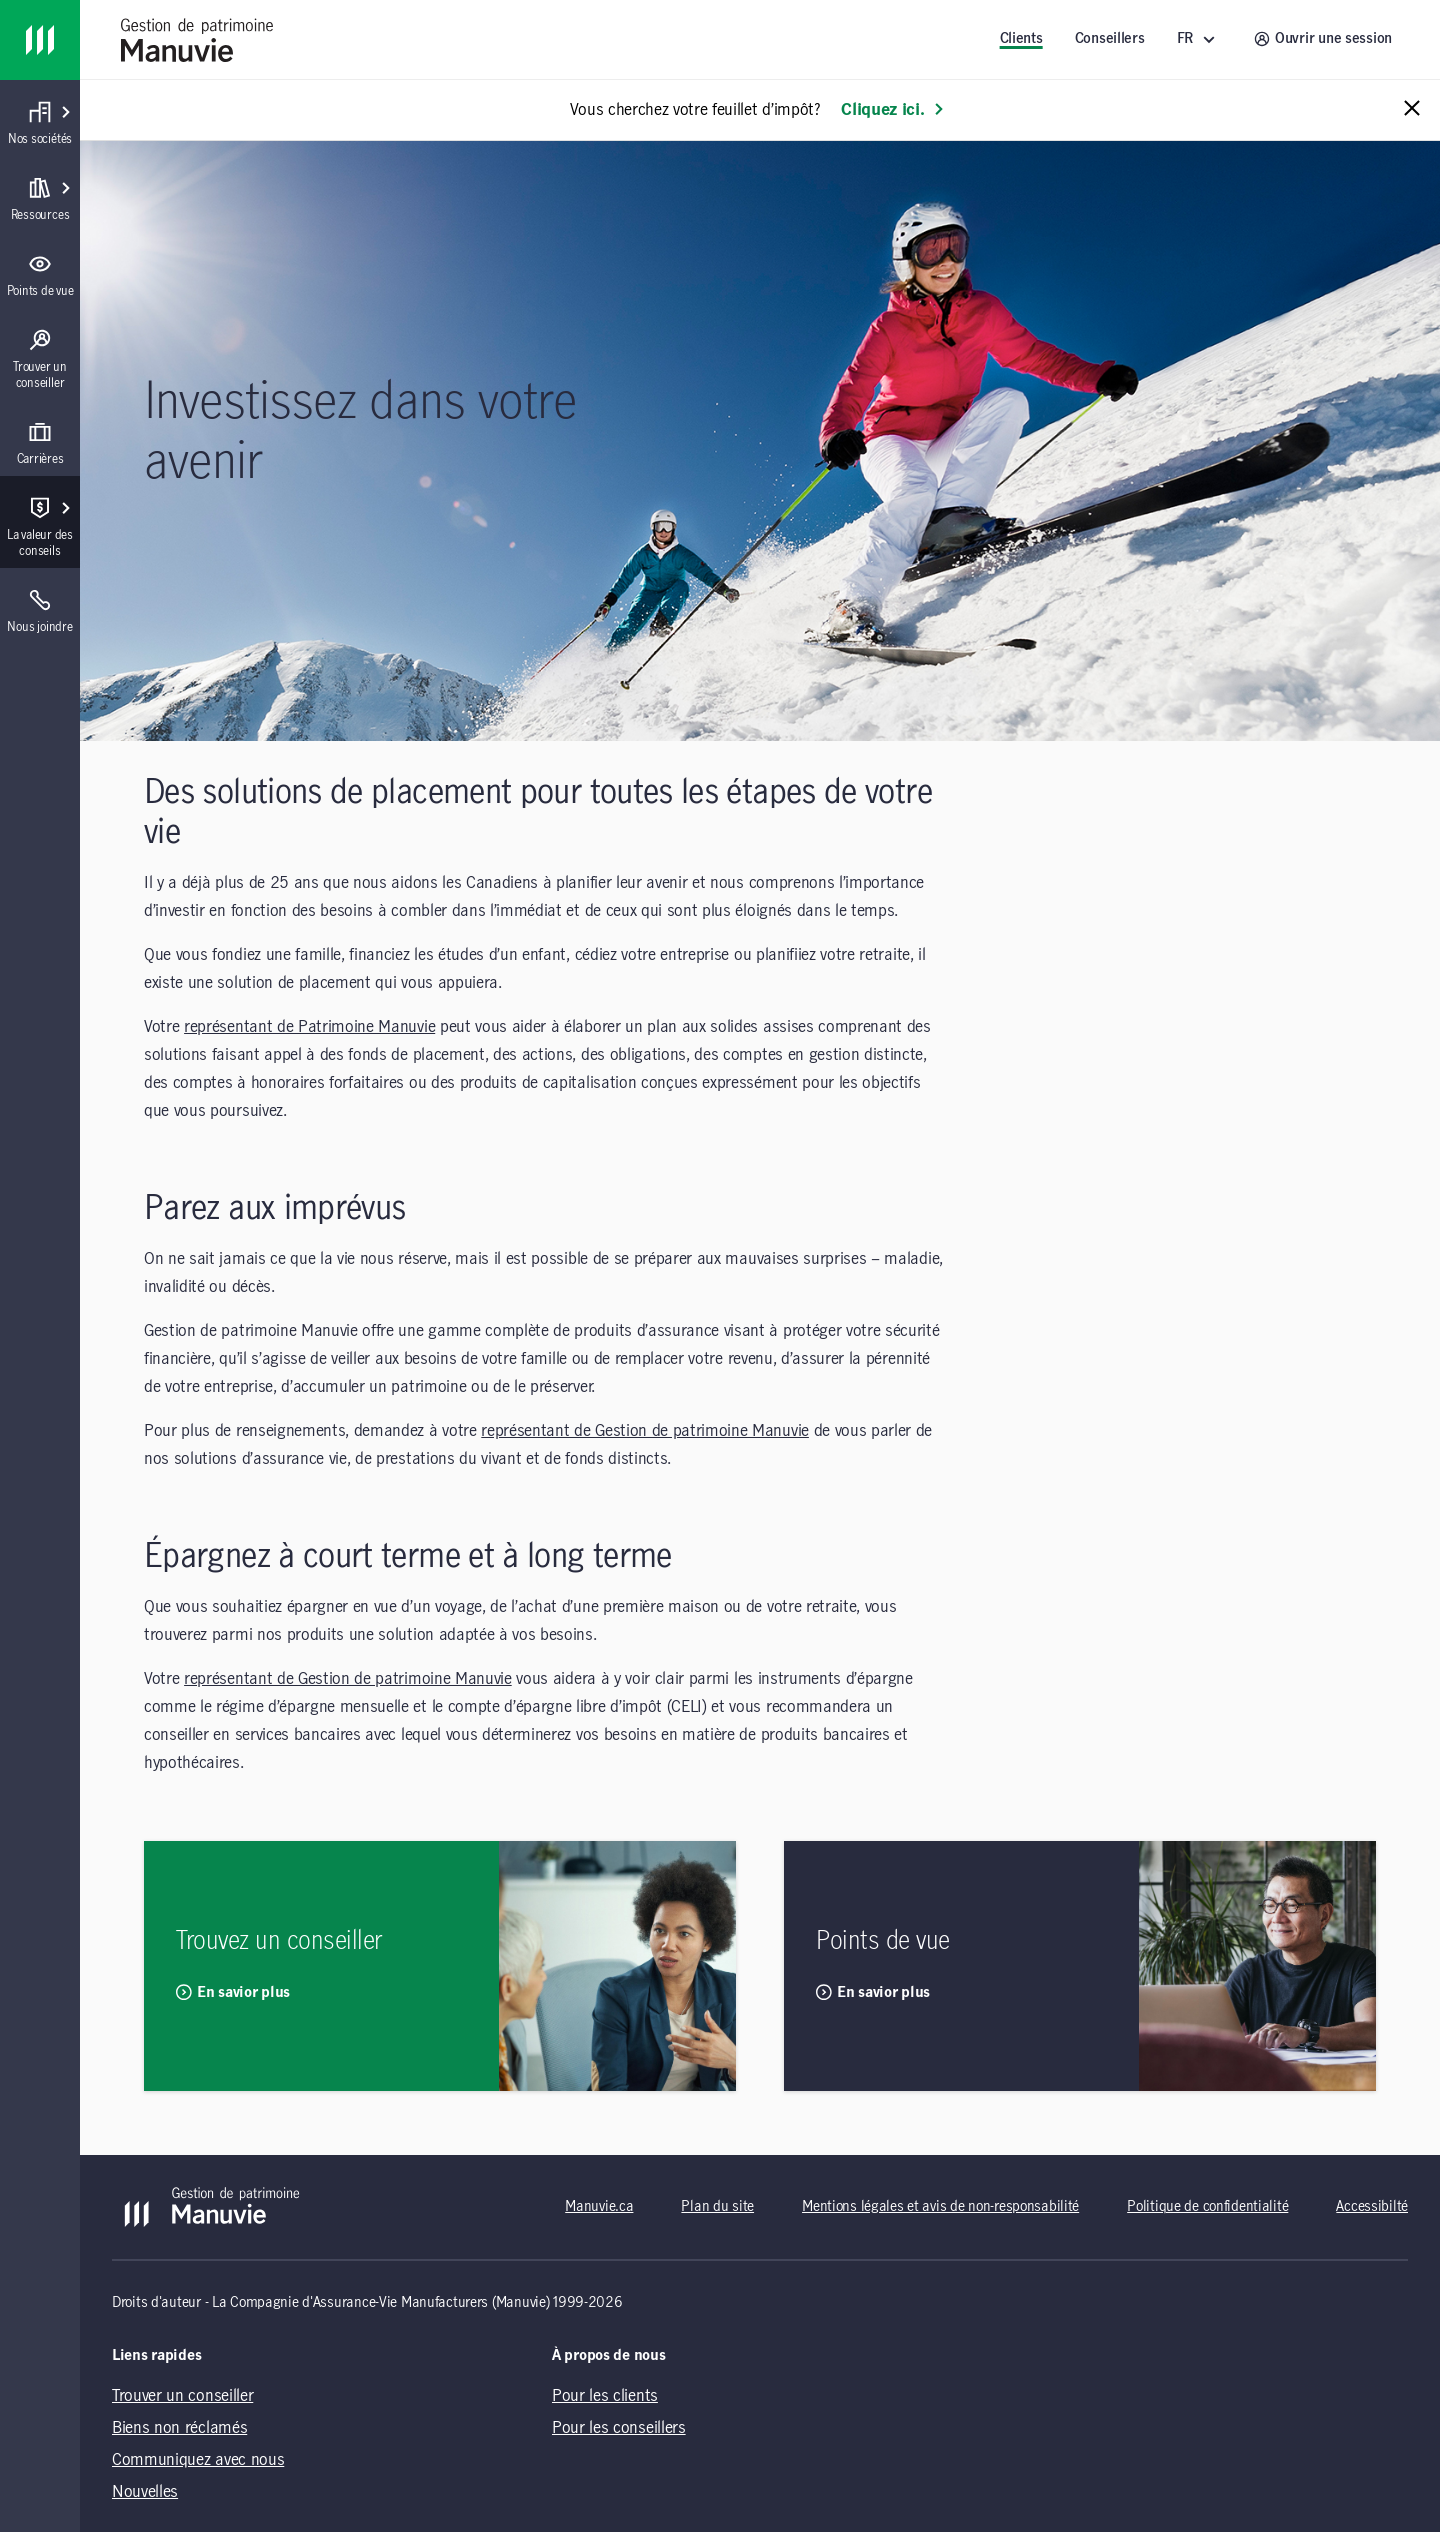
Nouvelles (145, 2492)
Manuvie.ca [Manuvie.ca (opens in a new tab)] (599, 2207)
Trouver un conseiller (182, 2396)
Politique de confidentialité (1207, 2207)
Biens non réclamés (179, 2428)
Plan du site (717, 2207)
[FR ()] (1199, 39)
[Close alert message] (1412, 109)
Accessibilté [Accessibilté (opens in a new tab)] (1372, 2207)
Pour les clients (605, 2396)
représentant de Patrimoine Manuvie (309, 1027)
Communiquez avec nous (198, 2460)
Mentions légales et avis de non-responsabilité (940, 2207)
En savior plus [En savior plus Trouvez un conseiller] (233, 1992)
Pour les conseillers (619, 2428)
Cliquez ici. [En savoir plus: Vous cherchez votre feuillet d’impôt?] (892, 110)
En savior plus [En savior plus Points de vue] (873, 1992)
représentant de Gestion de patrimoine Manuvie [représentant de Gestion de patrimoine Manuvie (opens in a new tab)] (645, 1431)
